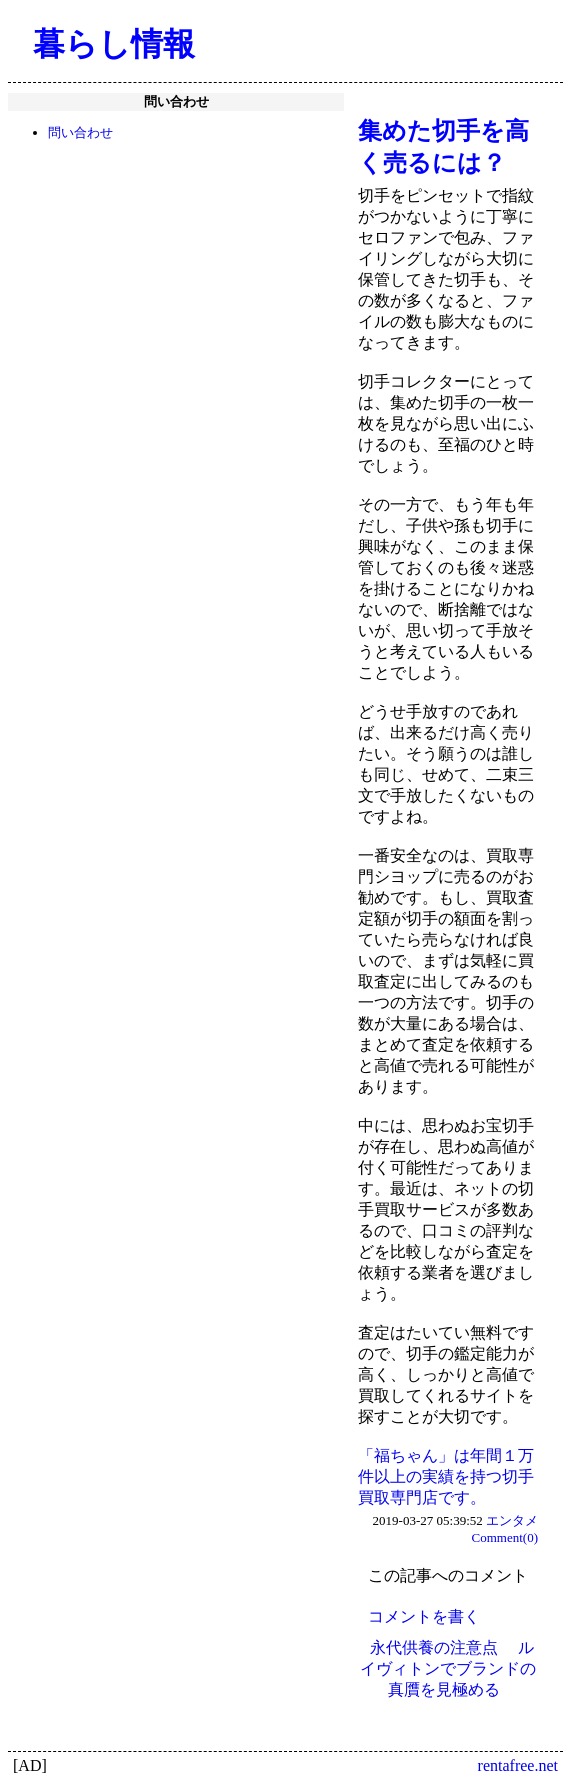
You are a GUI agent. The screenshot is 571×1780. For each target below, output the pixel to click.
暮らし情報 (114, 44)
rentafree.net (518, 1765)
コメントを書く (424, 1616)
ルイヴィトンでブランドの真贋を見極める (448, 1668)
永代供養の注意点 (434, 1647)
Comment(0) (505, 1537)
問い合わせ (80, 132)
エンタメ (512, 1520)
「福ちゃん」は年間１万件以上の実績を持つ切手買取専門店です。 (446, 1476)
